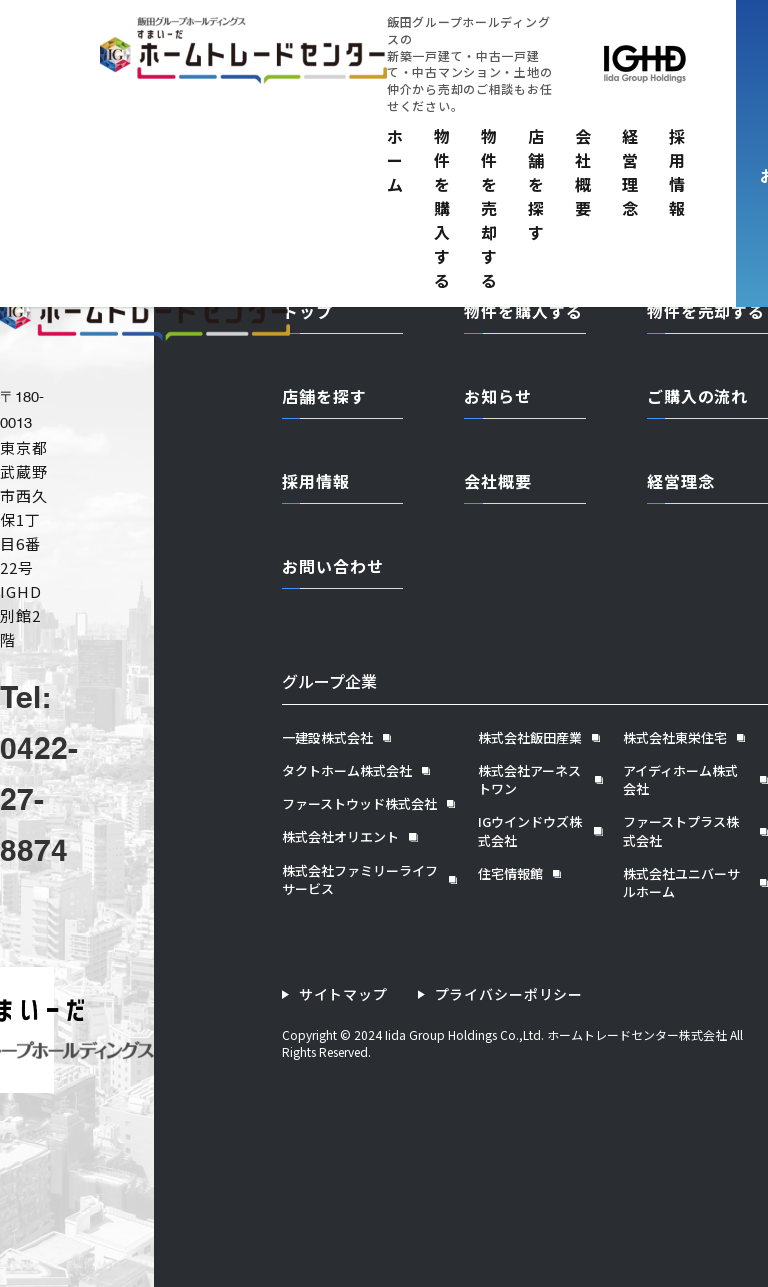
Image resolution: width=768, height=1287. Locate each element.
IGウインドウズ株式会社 (530, 831)
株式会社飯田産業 (530, 738)
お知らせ (498, 396)
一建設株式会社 (327, 738)
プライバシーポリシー (509, 994)
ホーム (395, 160)
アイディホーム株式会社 (680, 780)
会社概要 (583, 172)
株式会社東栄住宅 (675, 738)
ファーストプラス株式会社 (681, 831)
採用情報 (677, 172)
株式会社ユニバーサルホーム (681, 883)
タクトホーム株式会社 (347, 771)
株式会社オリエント (340, 837)
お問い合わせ (333, 566)
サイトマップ (343, 994)
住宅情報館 (510, 874)
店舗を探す (536, 184)
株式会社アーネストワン (529, 780)
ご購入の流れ (698, 396)
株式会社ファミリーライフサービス (360, 880)
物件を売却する (489, 208)
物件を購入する (442, 208)
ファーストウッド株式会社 (359, 804)
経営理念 (630, 172)
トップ (307, 311)
